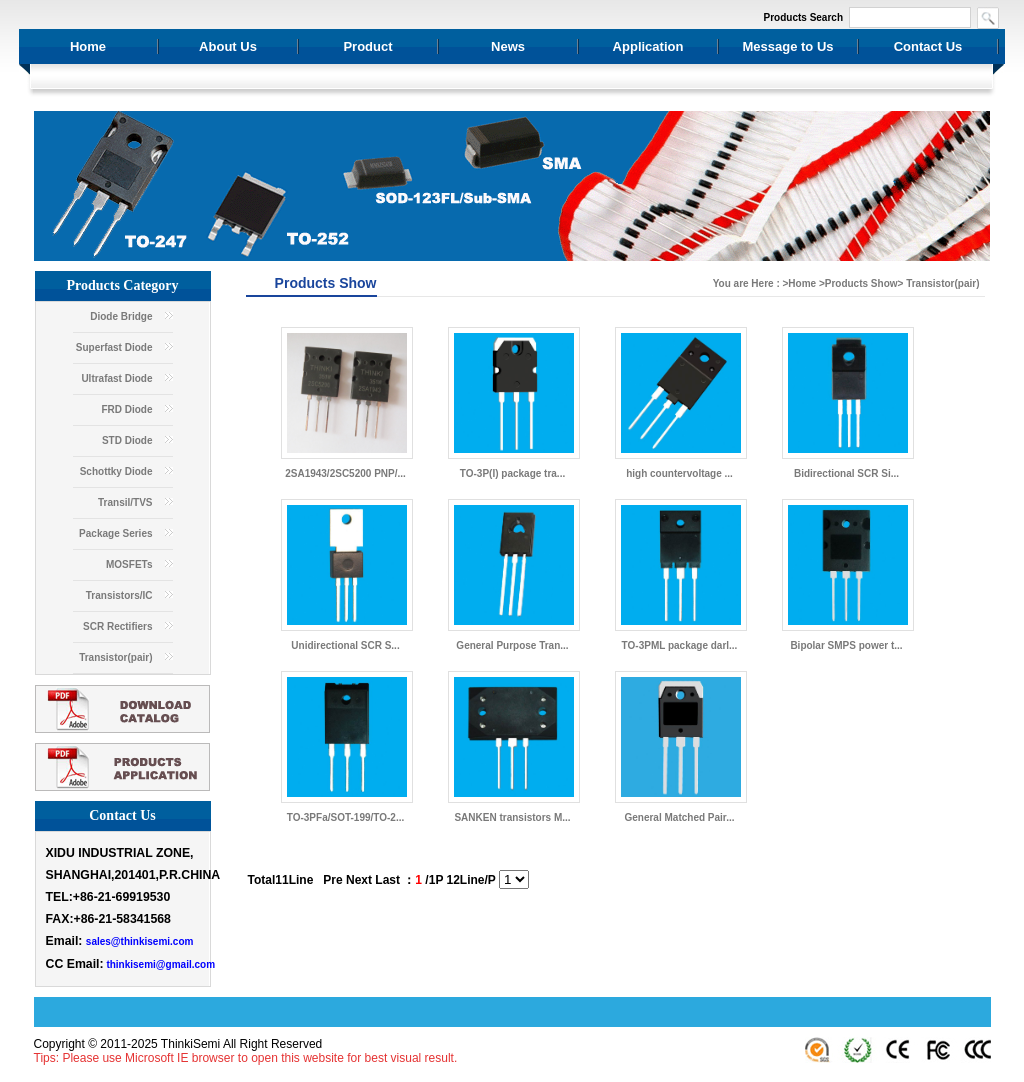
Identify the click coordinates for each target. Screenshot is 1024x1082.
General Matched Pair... (679, 817)
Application (648, 46)
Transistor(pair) (115, 657)
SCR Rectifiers (117, 626)
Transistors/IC (119, 595)
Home (88, 46)
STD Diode (127, 440)
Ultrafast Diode (116, 378)
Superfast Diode (114, 347)
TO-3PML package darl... (680, 645)
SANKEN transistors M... (512, 817)
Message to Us (787, 46)
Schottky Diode (116, 471)
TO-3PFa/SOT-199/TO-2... (345, 817)
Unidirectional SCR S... (345, 645)
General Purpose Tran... (512, 645)
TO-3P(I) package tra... (512, 473)
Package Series (115, 533)
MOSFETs (129, 564)
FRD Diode (126, 409)
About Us (228, 46)
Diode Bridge (121, 316)
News (508, 46)
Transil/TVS (125, 502)
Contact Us (928, 46)
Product (367, 46)
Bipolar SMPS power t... (846, 645)
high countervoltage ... (679, 473)
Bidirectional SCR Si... (846, 473)
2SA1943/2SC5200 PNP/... (345, 473)
